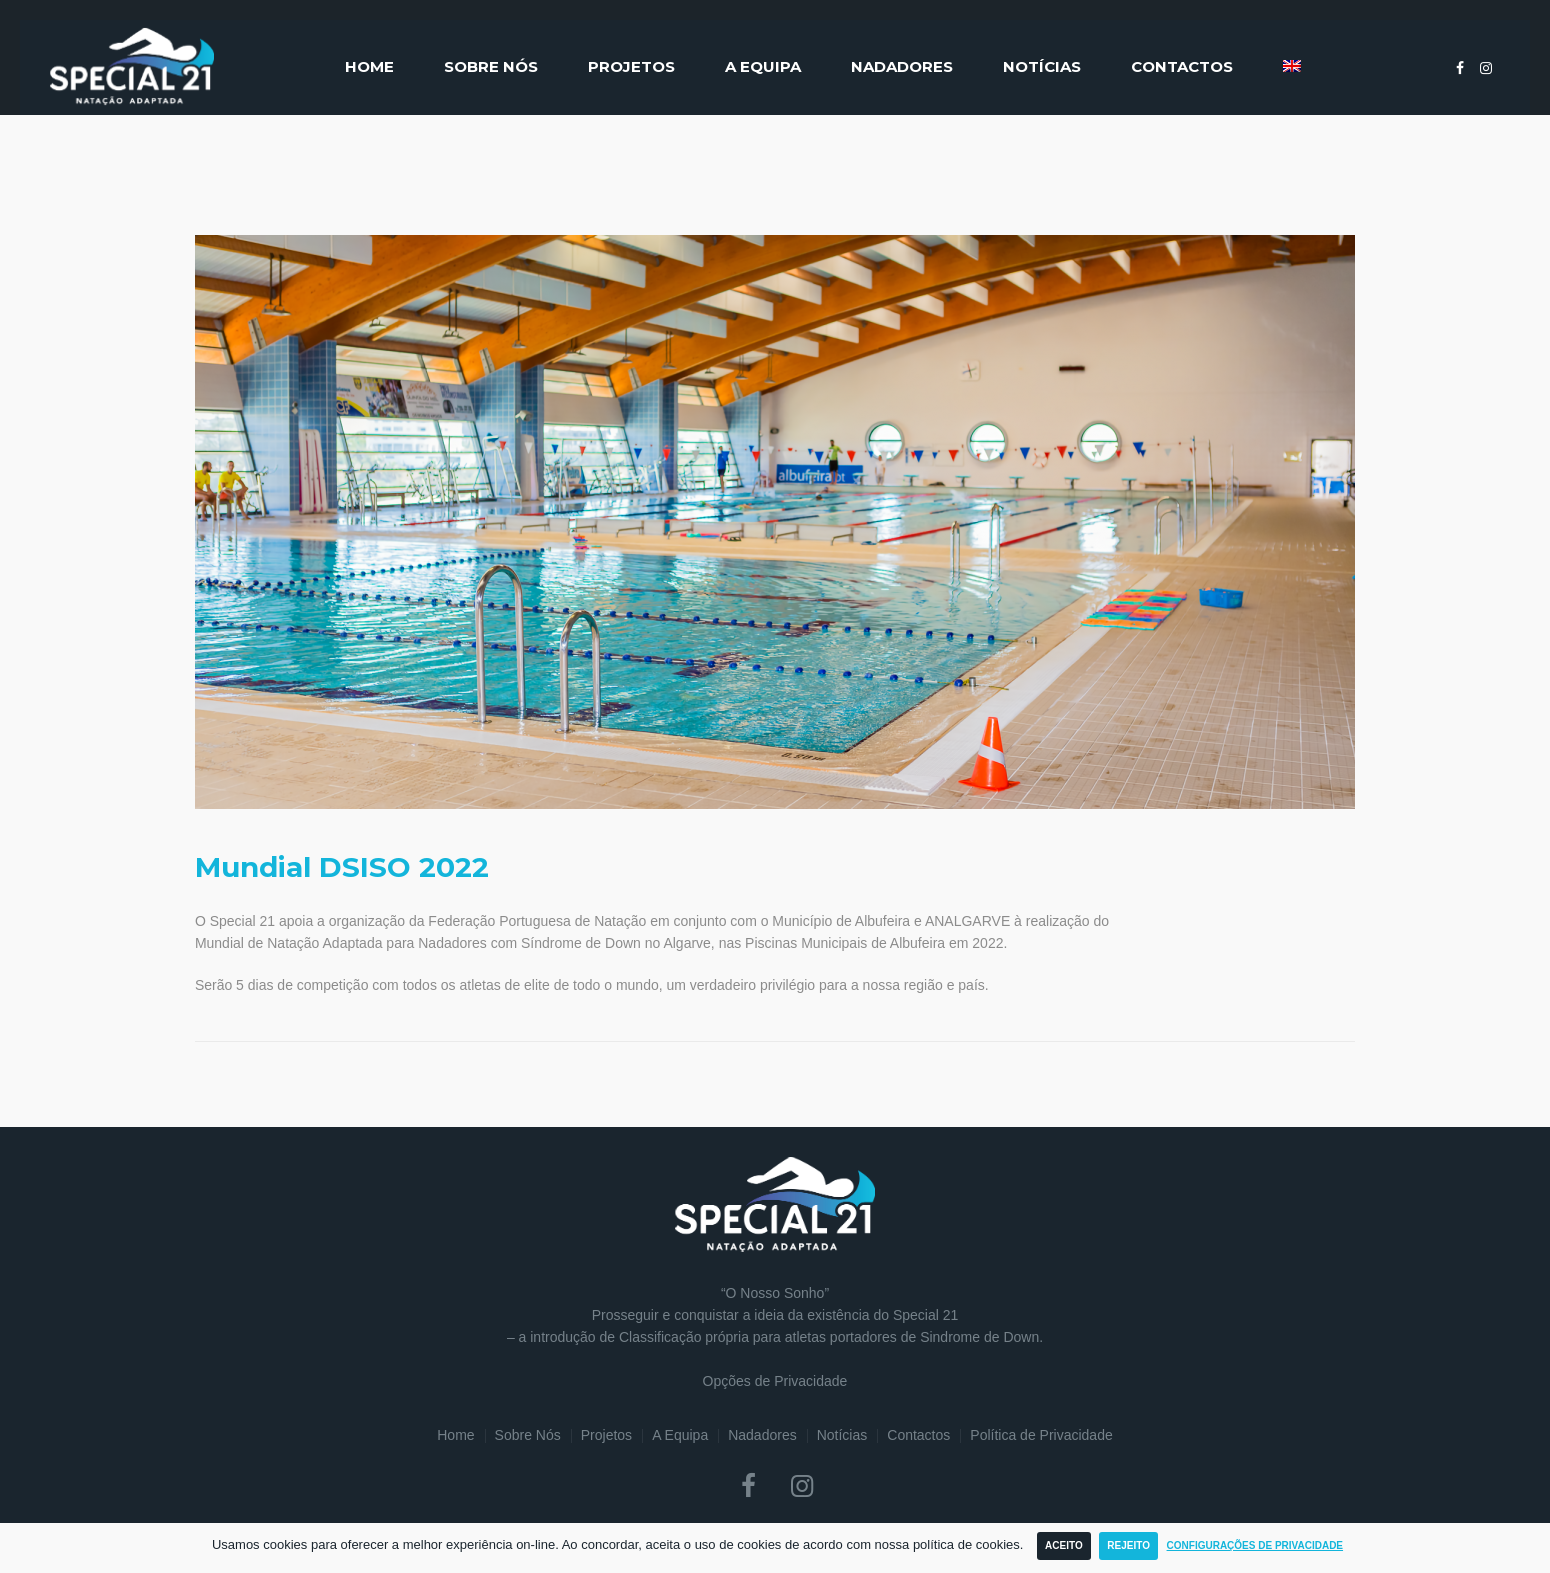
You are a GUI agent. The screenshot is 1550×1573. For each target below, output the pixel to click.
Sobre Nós (528, 1435)
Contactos (918, 1435)
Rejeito (1128, 1545)
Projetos (606, 1435)
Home (455, 1435)
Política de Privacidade (1041, 1435)
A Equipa (680, 1435)
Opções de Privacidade (775, 1381)
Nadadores (762, 1435)
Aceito (1064, 1545)
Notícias (842, 1435)
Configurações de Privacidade (1255, 1545)
